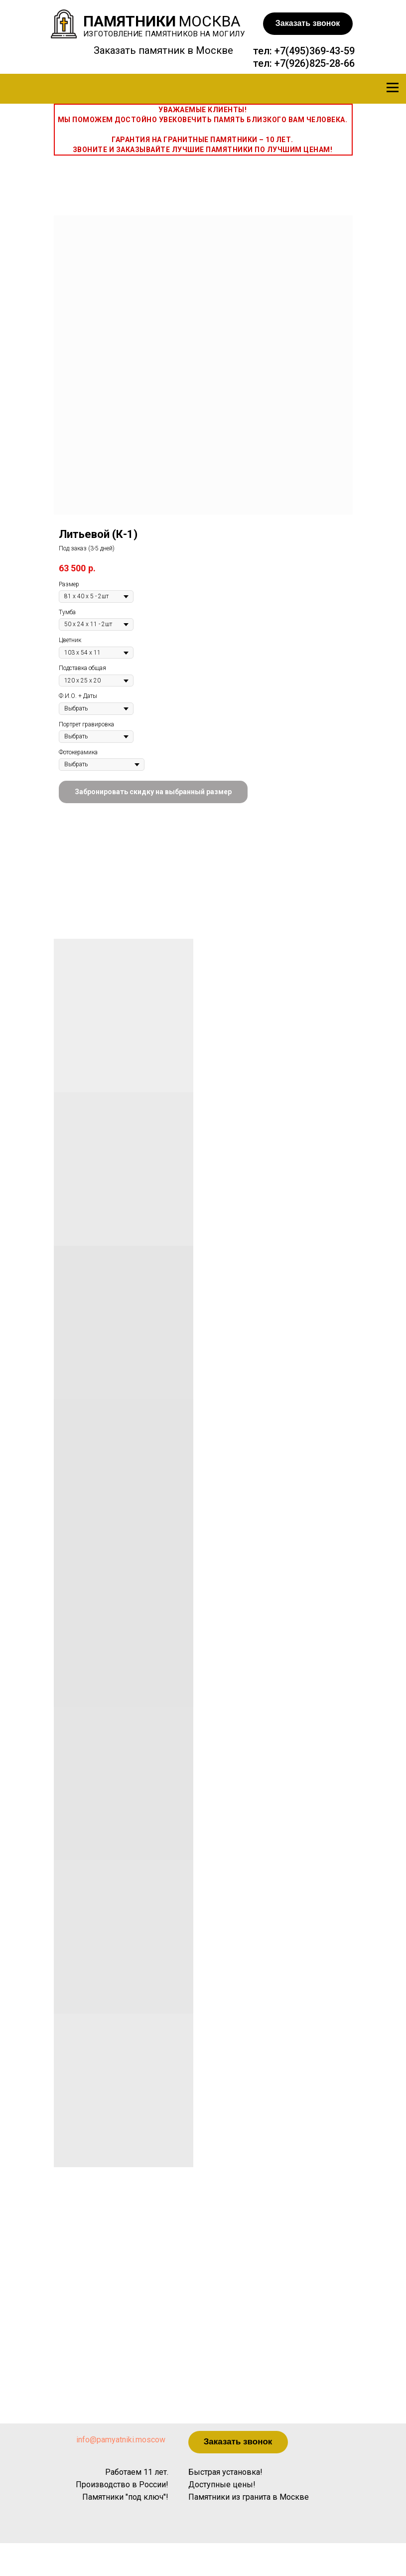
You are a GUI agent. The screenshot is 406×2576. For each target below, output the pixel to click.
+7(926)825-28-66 (314, 63)
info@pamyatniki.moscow (120, 2439)
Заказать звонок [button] (307, 23)
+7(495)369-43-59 (314, 51)
